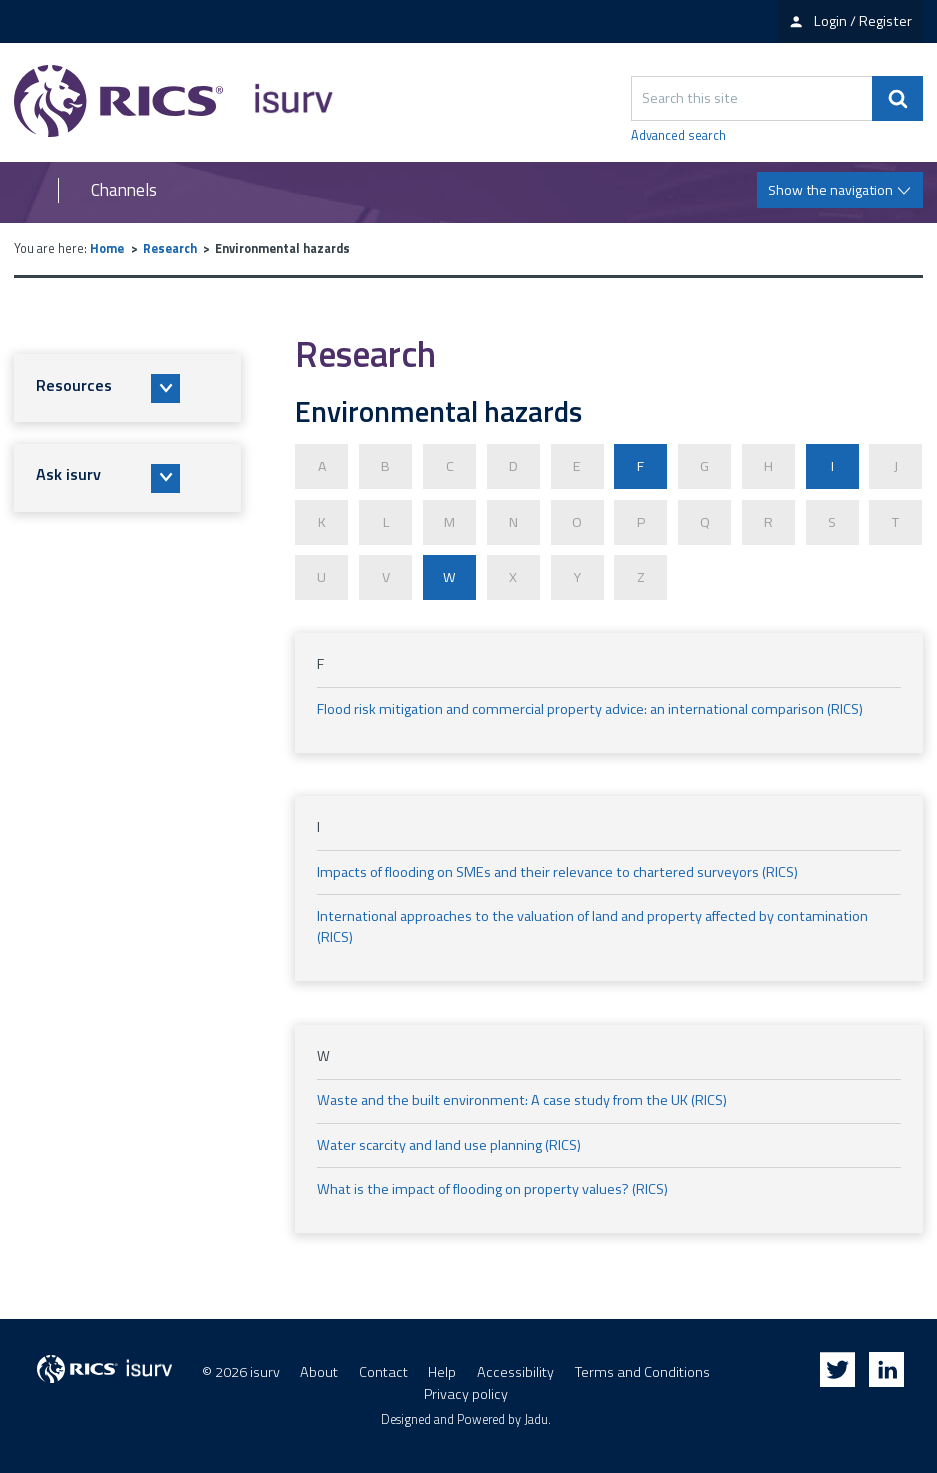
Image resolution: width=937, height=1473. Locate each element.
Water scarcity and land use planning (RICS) (449, 1138)
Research (170, 248)
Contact (383, 1366)
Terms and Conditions (642, 1366)
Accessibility (515, 1366)
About (319, 1366)
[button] (127, 388)
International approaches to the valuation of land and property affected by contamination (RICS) (592, 920)
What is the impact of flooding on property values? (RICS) (492, 1182)
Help (442, 1366)
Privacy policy (466, 1388)
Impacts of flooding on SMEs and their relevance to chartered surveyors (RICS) (557, 865)
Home (107, 248)
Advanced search (678, 136)
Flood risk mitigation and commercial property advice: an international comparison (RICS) (590, 702)
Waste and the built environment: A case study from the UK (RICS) (522, 1094)
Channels (124, 190)
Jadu (536, 1413)
